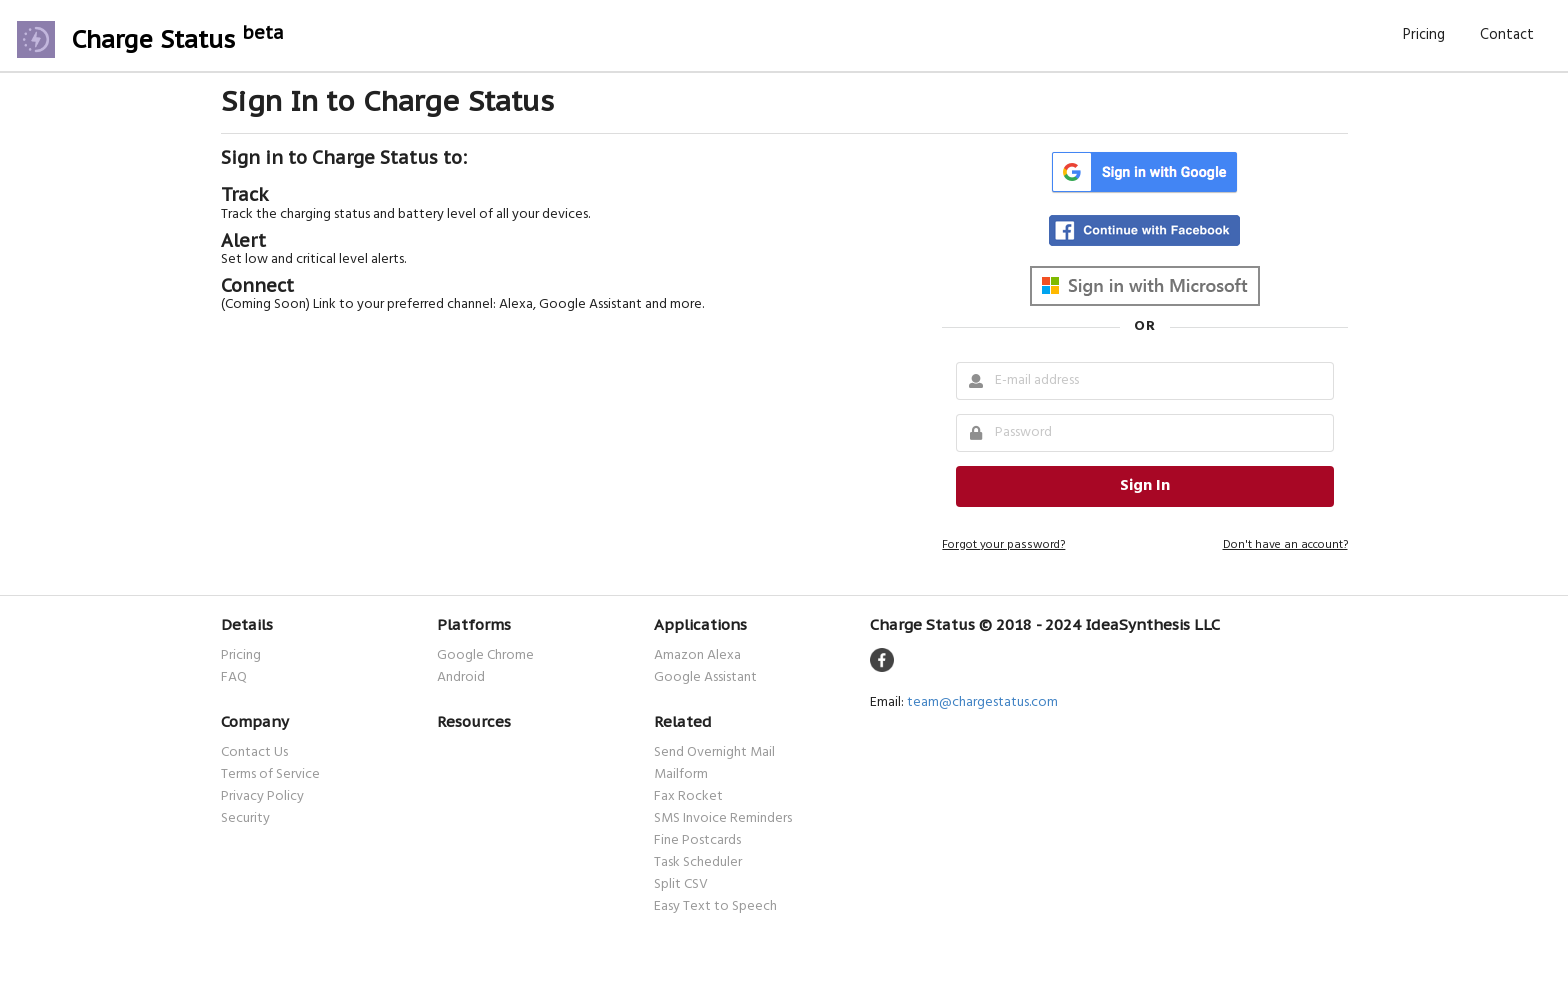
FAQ (234, 676)
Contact (1507, 35)
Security (245, 817)
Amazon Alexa (697, 657)
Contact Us (254, 754)
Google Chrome (485, 657)
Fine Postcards (697, 841)
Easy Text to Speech (715, 905)
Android (461, 676)
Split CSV (681, 885)
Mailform (681, 775)
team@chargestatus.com (982, 702)
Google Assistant (705, 676)
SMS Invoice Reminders (723, 819)
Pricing (1424, 35)
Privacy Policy (262, 797)
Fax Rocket (688, 797)
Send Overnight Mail (714, 754)
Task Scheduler (698, 863)
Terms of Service (270, 775)
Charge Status (178, 39)
